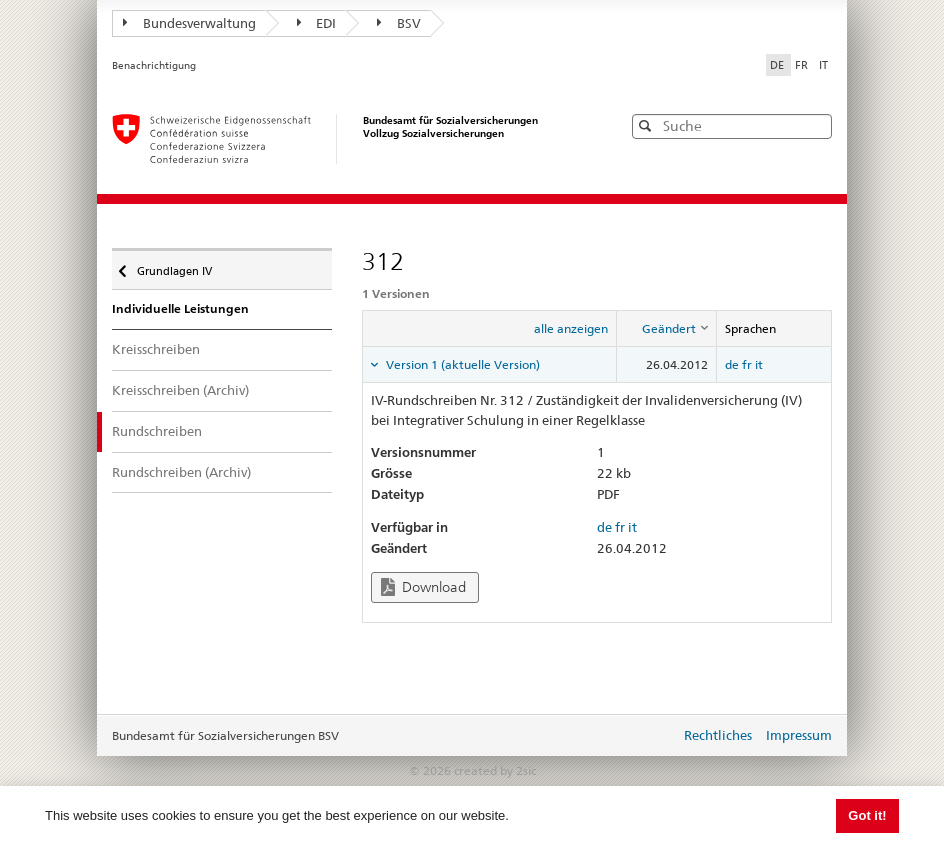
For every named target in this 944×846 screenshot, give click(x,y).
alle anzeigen (571, 328)
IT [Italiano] (823, 65)
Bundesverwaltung (189, 23)
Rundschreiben (157, 431)
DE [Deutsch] (778, 65)
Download (423, 587)
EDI (317, 23)
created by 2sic (495, 770)
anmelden (650, 737)
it (759, 364)
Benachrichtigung (154, 65)
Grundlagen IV (173, 266)
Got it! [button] (867, 815)
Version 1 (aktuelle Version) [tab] (461, 364)
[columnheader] (666, 329)
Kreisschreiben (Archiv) (180, 390)
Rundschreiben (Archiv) (181, 472)
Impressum (799, 735)
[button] (815, 125)
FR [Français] (803, 65)
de (732, 364)
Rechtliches (718, 735)
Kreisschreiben (156, 349)
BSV (399, 23)
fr (747, 364)
